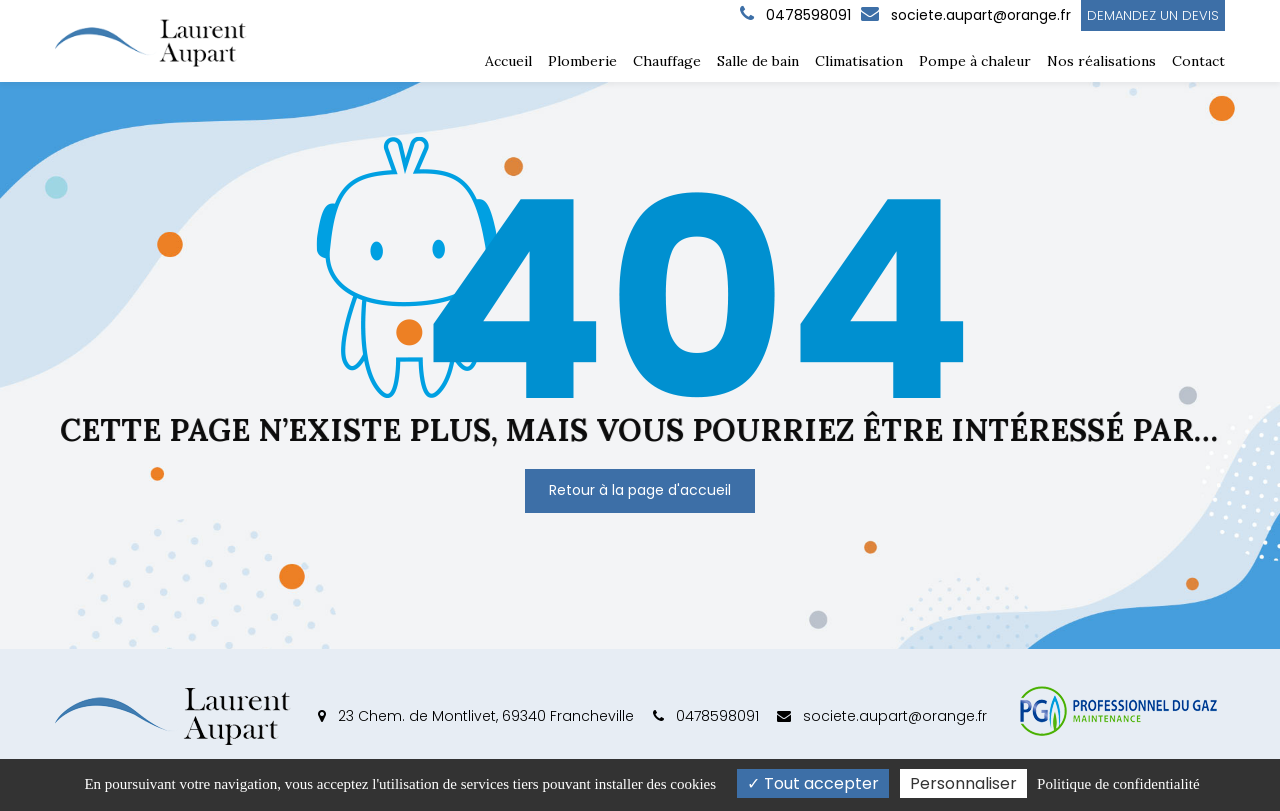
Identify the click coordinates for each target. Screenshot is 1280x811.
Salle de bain (758, 61)
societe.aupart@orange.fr (966, 15)
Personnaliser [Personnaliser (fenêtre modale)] (963, 783)
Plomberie (582, 61)
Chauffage (667, 61)
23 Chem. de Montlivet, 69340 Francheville (476, 716)
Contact (1198, 61)
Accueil (508, 61)
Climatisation (859, 61)
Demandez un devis (1153, 15)
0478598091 (706, 716)
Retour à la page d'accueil (640, 490)
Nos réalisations (1101, 61)
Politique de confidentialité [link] (1118, 784)
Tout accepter (813, 783)
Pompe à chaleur (975, 61)
